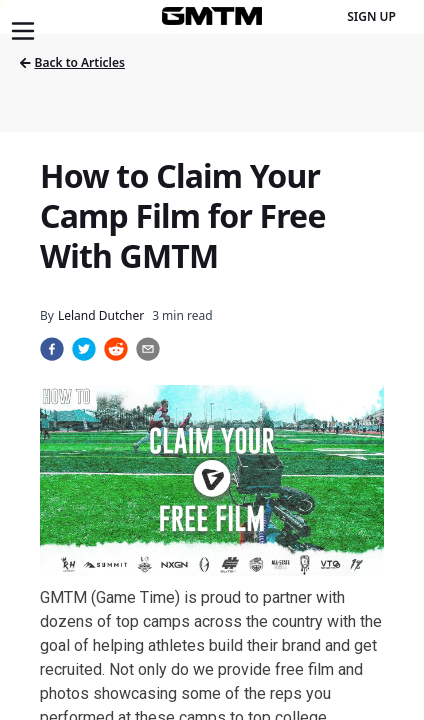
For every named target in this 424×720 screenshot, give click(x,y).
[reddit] (116, 349)
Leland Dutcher (101, 315)
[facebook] (52, 349)
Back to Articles (72, 62)
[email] (148, 349)
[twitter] (84, 349)
